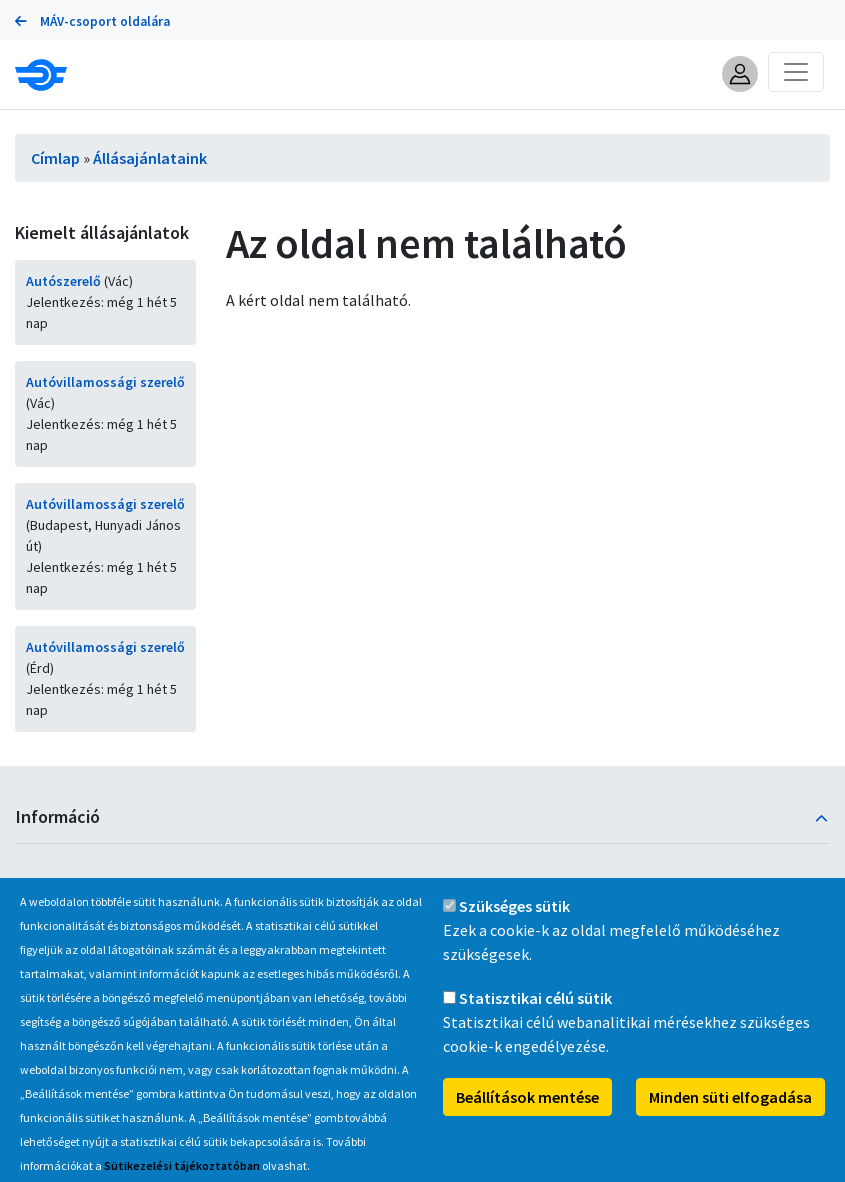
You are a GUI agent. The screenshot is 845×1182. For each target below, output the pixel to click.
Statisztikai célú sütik (535, 1018)
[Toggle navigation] (796, 72)
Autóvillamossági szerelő (105, 382)
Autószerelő (63, 281)
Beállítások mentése (527, 1117)
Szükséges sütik (514, 926)
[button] (740, 74)
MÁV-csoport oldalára (92, 21)
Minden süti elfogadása (730, 1117)
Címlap (55, 158)
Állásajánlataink (150, 158)
